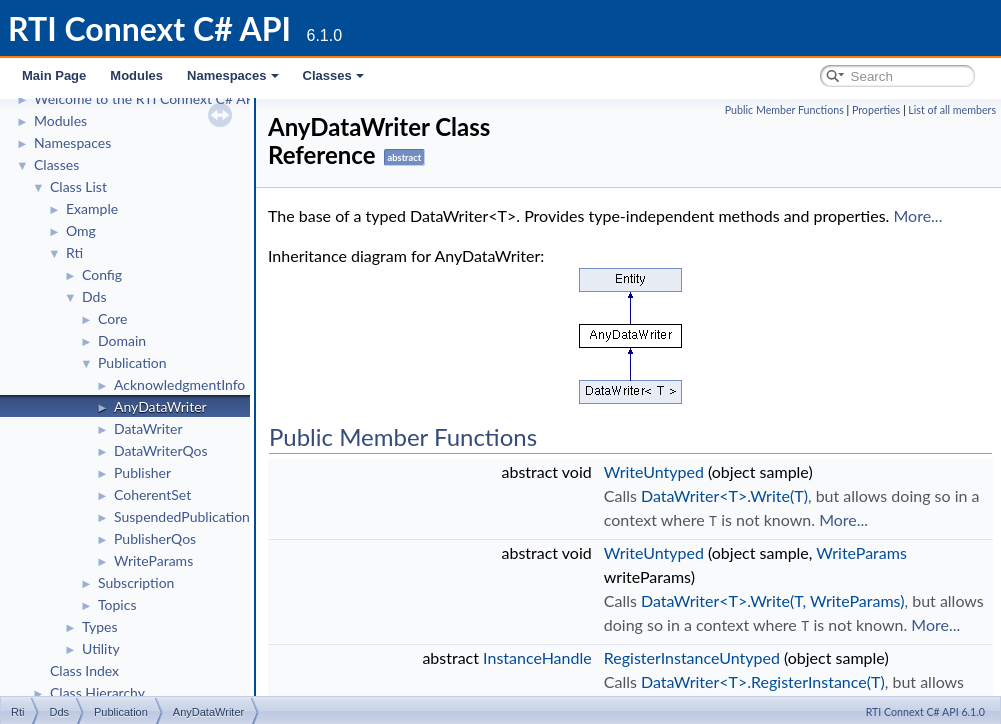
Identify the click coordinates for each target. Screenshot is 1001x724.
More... (917, 215)
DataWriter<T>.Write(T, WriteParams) (772, 599)
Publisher (142, 472)
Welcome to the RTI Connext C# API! (148, 98)
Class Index (84, 670)
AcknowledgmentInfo (179, 384)
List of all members (952, 109)
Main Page (54, 75)
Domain (122, 340)
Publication (132, 362)
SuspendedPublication (182, 516)
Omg (81, 230)
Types (100, 626)
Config (102, 274)
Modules (136, 75)
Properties (876, 109)
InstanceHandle (537, 655)
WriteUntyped (654, 471)
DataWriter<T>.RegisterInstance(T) (763, 679)
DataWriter (148, 428)
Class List (78, 186)
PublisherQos (155, 538)
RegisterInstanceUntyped (692, 655)
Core (112, 318)
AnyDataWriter (160, 406)
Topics (117, 604)
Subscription (136, 582)
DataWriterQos (161, 450)
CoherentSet (152, 494)
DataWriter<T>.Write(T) (724, 495)
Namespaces (233, 75)
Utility (101, 648)
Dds (94, 296)
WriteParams (153, 560)
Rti (74, 252)
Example (92, 208)
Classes (333, 75)
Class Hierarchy (97, 692)
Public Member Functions (784, 109)
